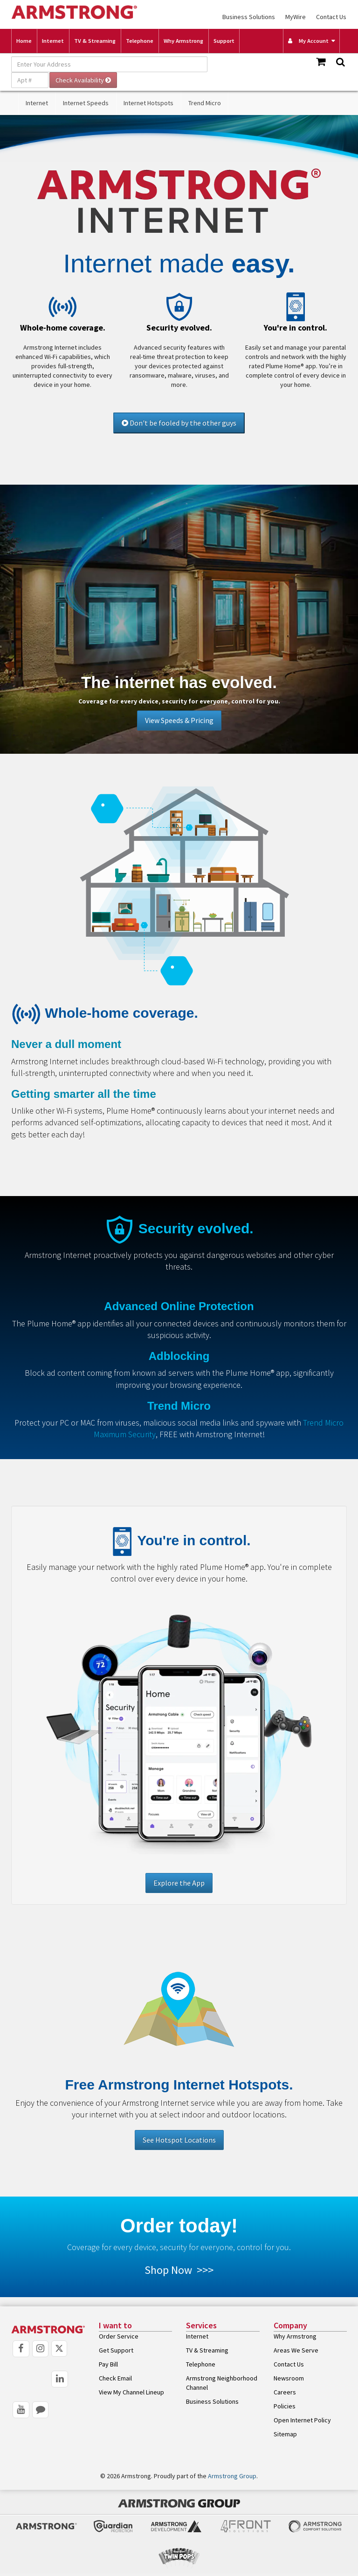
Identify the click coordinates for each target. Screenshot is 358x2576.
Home (24, 40)
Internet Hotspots (148, 103)
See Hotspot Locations (179, 2139)
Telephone (139, 40)
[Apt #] (29, 80)
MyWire (295, 17)
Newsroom (289, 2378)
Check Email (115, 2378)
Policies (285, 2406)
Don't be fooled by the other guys (179, 422)
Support (223, 40)
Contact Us (331, 17)
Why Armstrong (183, 40)
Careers (285, 2392)
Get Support (116, 2350)
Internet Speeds (86, 103)
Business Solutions (248, 17)
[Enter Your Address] (109, 64)
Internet (53, 40)
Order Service (118, 2336)
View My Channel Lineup (131, 2392)
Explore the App (179, 1882)
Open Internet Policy (302, 2420)
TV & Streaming (95, 40)
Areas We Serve (296, 2350)
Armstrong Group (232, 2476)
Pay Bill (108, 2364)
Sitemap (285, 2434)
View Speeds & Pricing (179, 720)
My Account (308, 40)
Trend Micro (204, 103)
